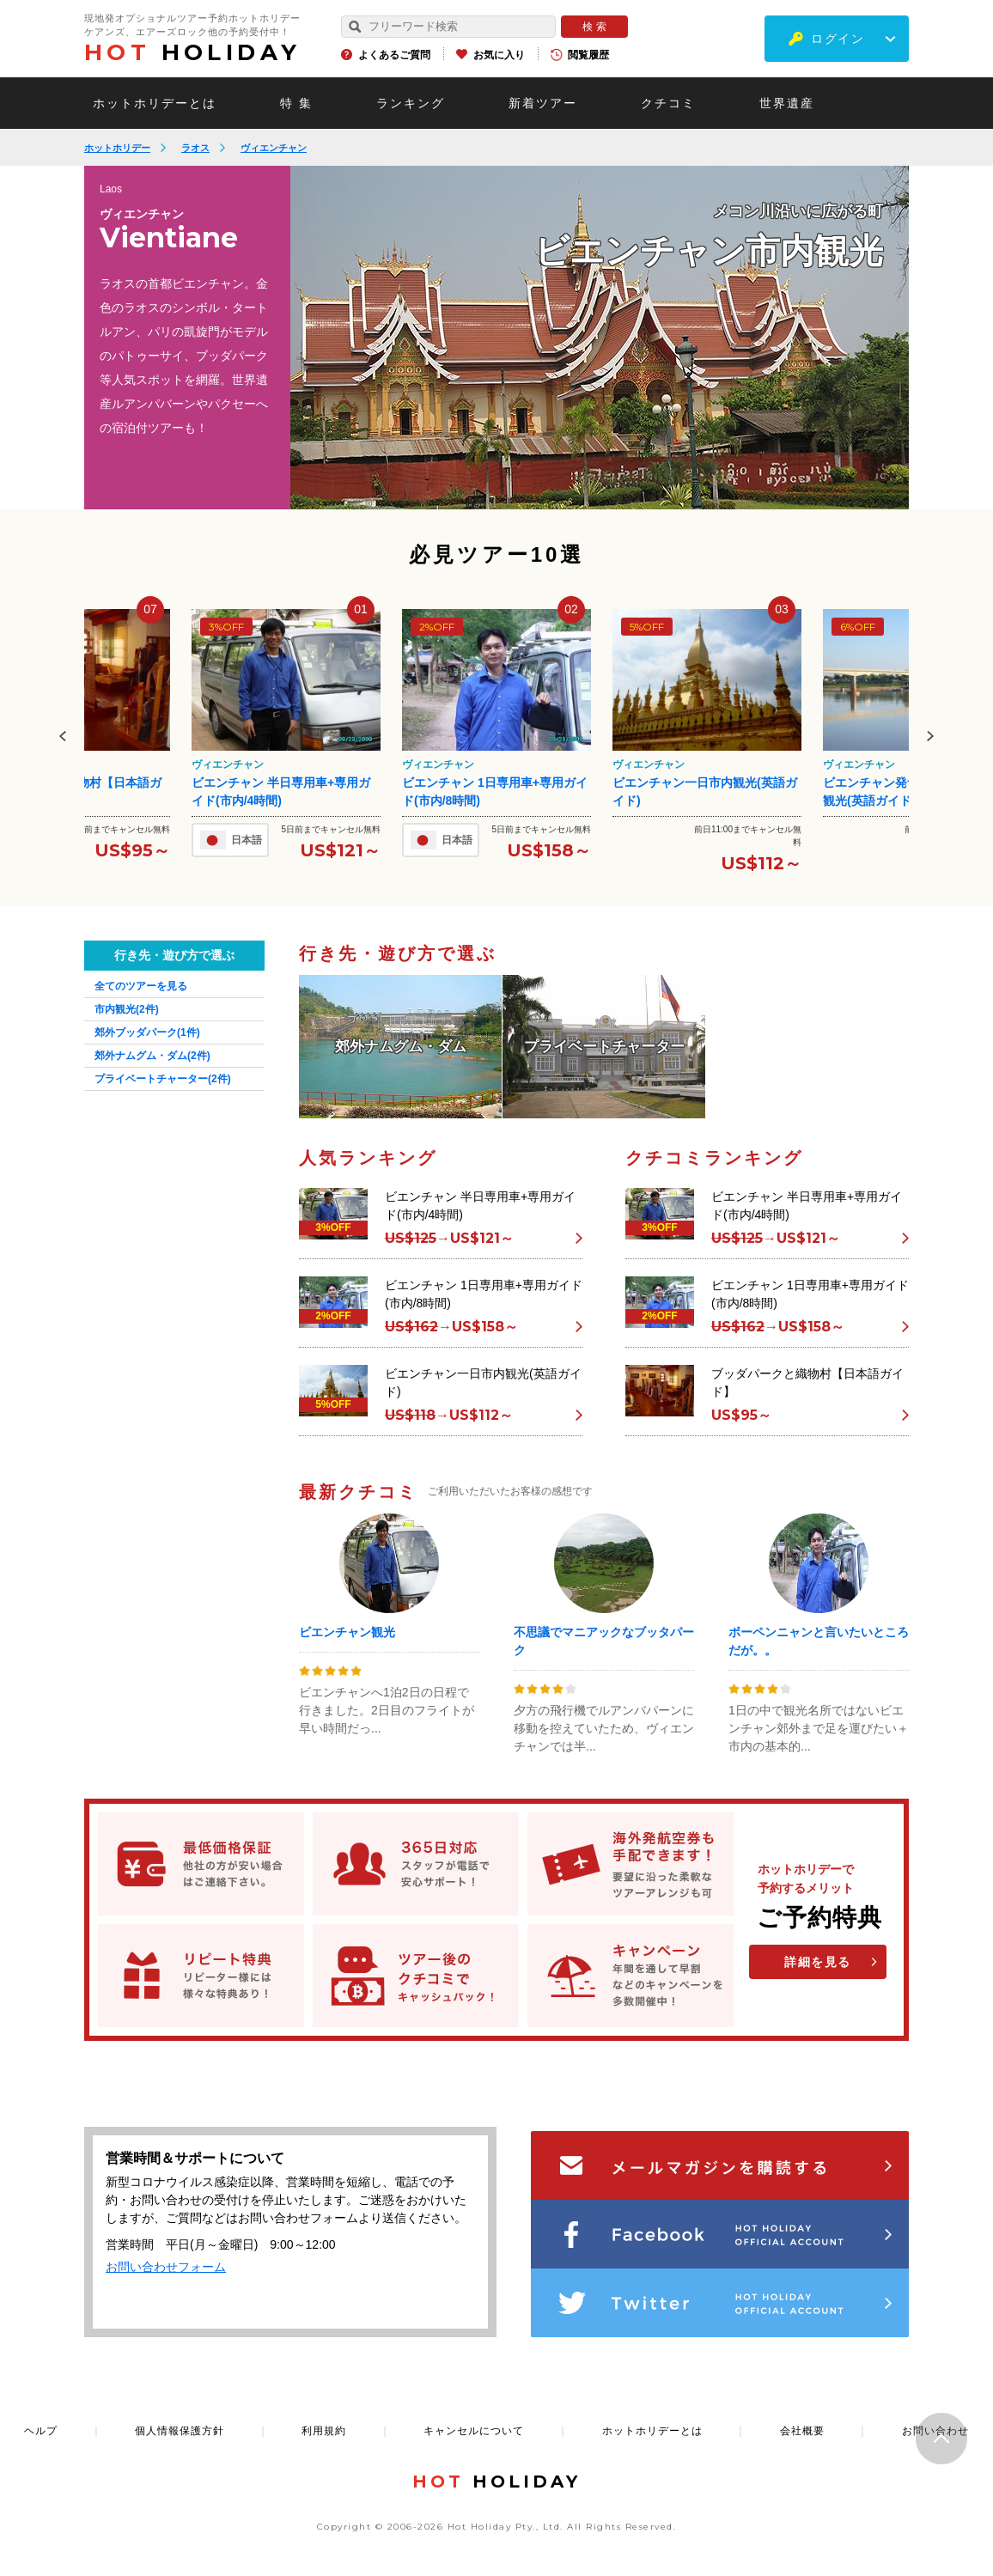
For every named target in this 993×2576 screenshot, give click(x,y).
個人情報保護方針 (179, 2431)
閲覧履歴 (588, 55)
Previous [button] (62, 736)
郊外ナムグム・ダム (152, 1056)
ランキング (410, 103)
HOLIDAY (192, 52)
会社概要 (802, 2431)
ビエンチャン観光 (347, 1632)
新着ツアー (543, 103)
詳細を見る (817, 1962)
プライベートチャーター (162, 1079)
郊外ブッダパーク (147, 1032)
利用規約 (324, 2431)
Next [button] (930, 736)
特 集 (296, 103)
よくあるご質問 (394, 55)
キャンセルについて (473, 2431)
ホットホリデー (117, 148)
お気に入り (499, 55)
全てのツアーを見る (140, 986)
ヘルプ (41, 2431)
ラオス (195, 148)
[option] (599, 337)
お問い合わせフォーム (166, 2267)
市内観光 (126, 1009)
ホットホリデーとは (154, 103)
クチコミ (668, 103)
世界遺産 (786, 103)
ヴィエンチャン (274, 148)
